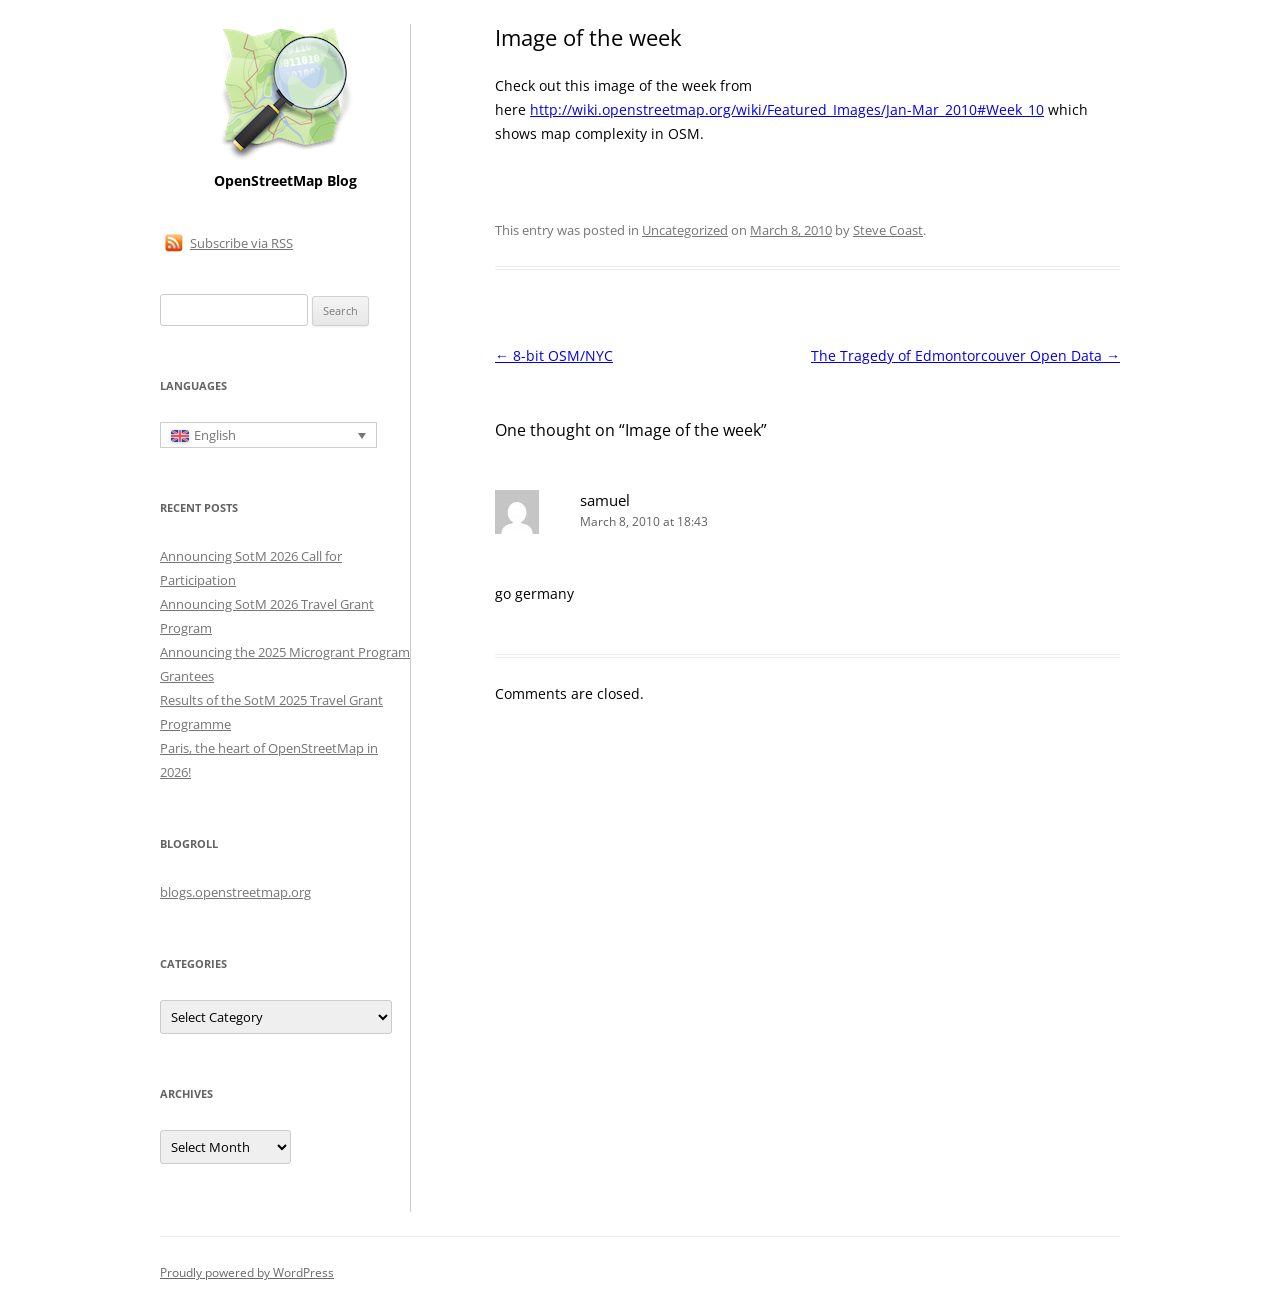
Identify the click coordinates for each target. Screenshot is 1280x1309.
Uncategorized (685, 230)
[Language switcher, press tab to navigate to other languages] (268, 435)
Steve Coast (888, 230)
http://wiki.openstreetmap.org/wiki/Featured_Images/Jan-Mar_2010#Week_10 (787, 109)
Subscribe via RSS (241, 243)
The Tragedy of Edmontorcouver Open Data (965, 355)
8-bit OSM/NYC (554, 355)
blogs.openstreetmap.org (235, 892)
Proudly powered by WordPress (247, 1272)
